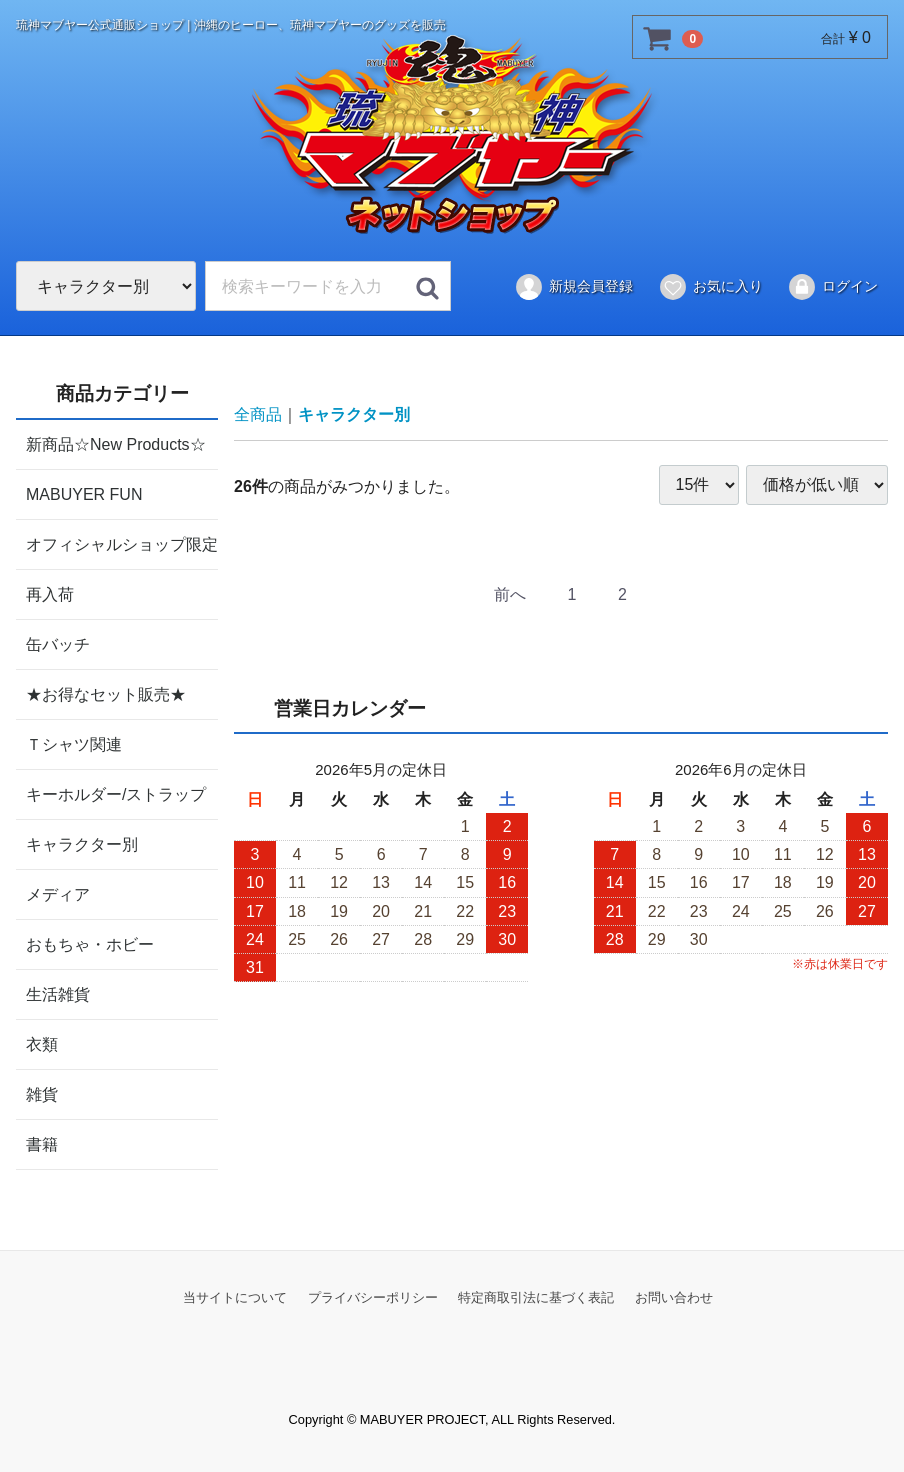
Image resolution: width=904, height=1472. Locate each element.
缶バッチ (58, 643)
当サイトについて (235, 1296)
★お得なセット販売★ (106, 693)
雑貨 (42, 1093)
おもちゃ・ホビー (90, 943)
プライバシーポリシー (373, 1296)
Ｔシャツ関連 (74, 743)
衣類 (42, 1043)
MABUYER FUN (84, 493)
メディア (58, 893)
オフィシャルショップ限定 (122, 543)
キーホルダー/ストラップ (116, 793)
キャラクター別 (82, 843)
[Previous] (510, 594)
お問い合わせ (674, 1296)
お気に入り (710, 287)
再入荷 (50, 593)
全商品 (258, 414)
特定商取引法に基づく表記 (536, 1296)
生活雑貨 (58, 993)
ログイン (832, 287)
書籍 (42, 1143)
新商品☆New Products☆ (116, 443)
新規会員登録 (573, 287)
